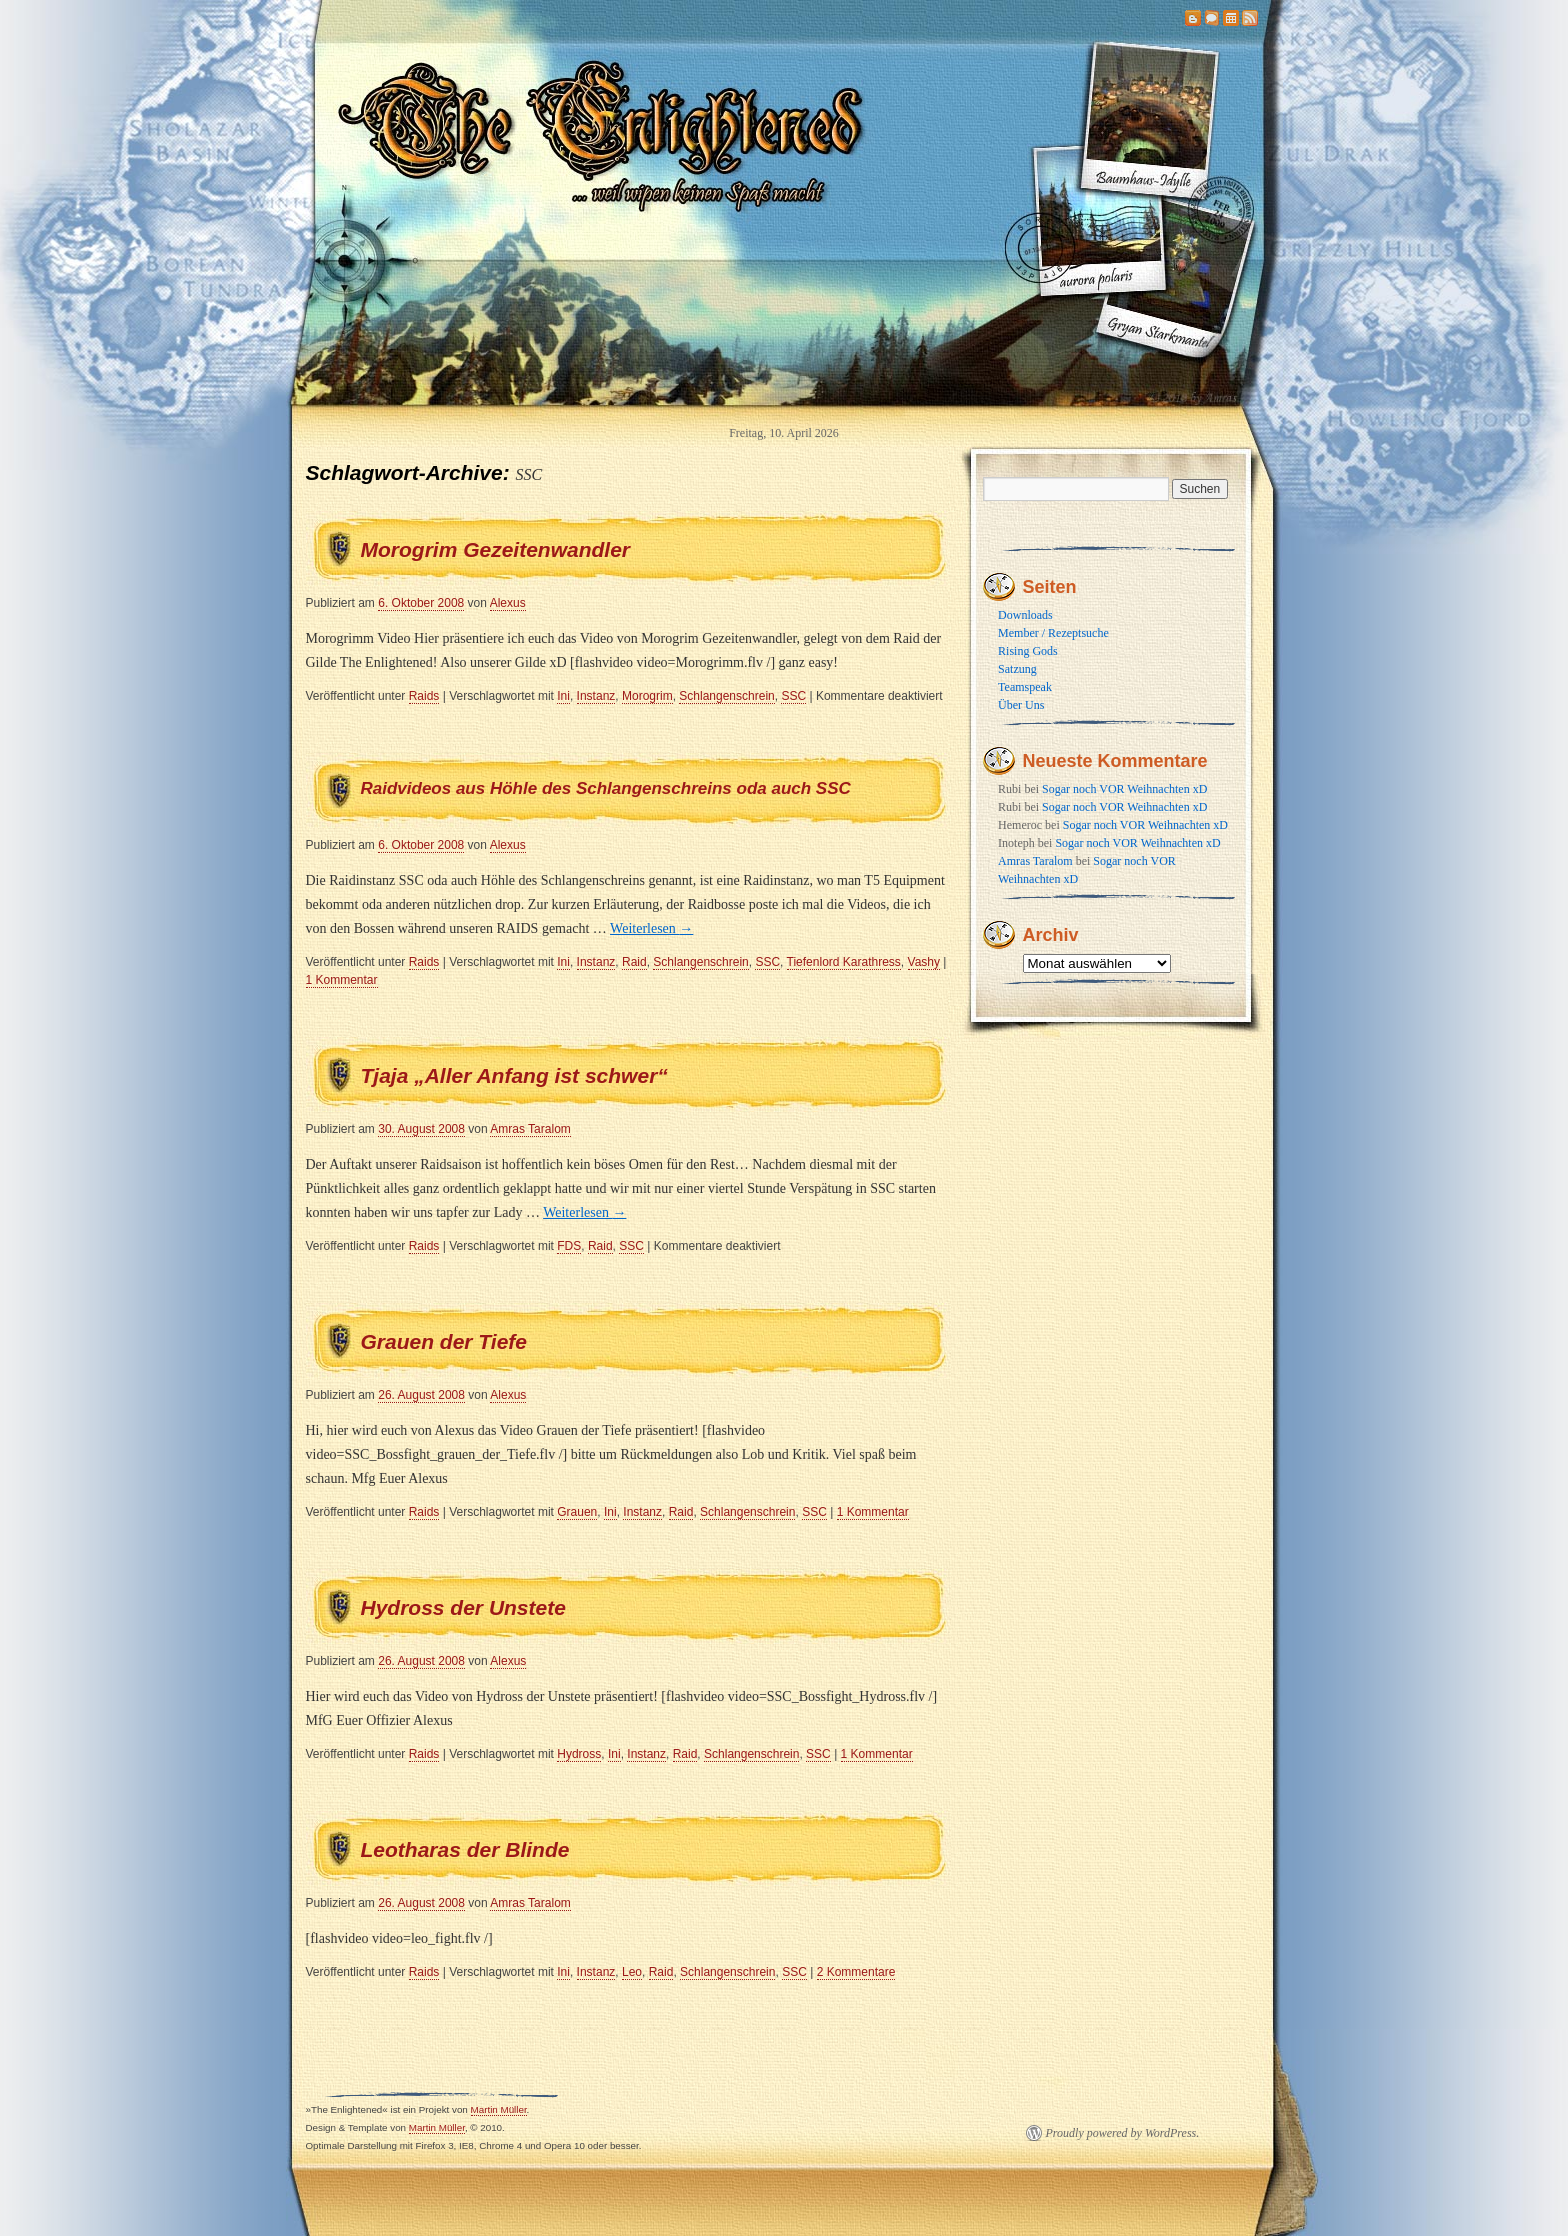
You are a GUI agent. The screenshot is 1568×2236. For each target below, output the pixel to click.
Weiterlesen (651, 928)
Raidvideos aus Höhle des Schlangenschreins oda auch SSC (606, 788)
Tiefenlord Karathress (844, 962)
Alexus (508, 603)
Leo (632, 1972)
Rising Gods (1028, 651)
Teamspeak (1025, 687)
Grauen (577, 1512)
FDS (569, 1246)
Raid (634, 962)
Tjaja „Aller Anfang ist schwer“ (514, 1075)
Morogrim (647, 696)
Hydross (579, 1754)
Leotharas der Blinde (465, 1849)
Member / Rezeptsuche (1053, 633)
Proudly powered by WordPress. (1123, 2133)
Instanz (596, 696)
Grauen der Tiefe (444, 1341)
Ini (563, 696)
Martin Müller (499, 2109)
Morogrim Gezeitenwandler (496, 549)
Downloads (1025, 615)
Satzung (1017, 669)
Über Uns (1021, 705)
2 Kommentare (856, 1972)
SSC (793, 696)
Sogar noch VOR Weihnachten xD (1124, 789)
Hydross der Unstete (463, 1607)
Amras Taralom (530, 1129)
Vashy (924, 962)
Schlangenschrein (726, 696)
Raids (424, 696)
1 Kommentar (342, 980)
